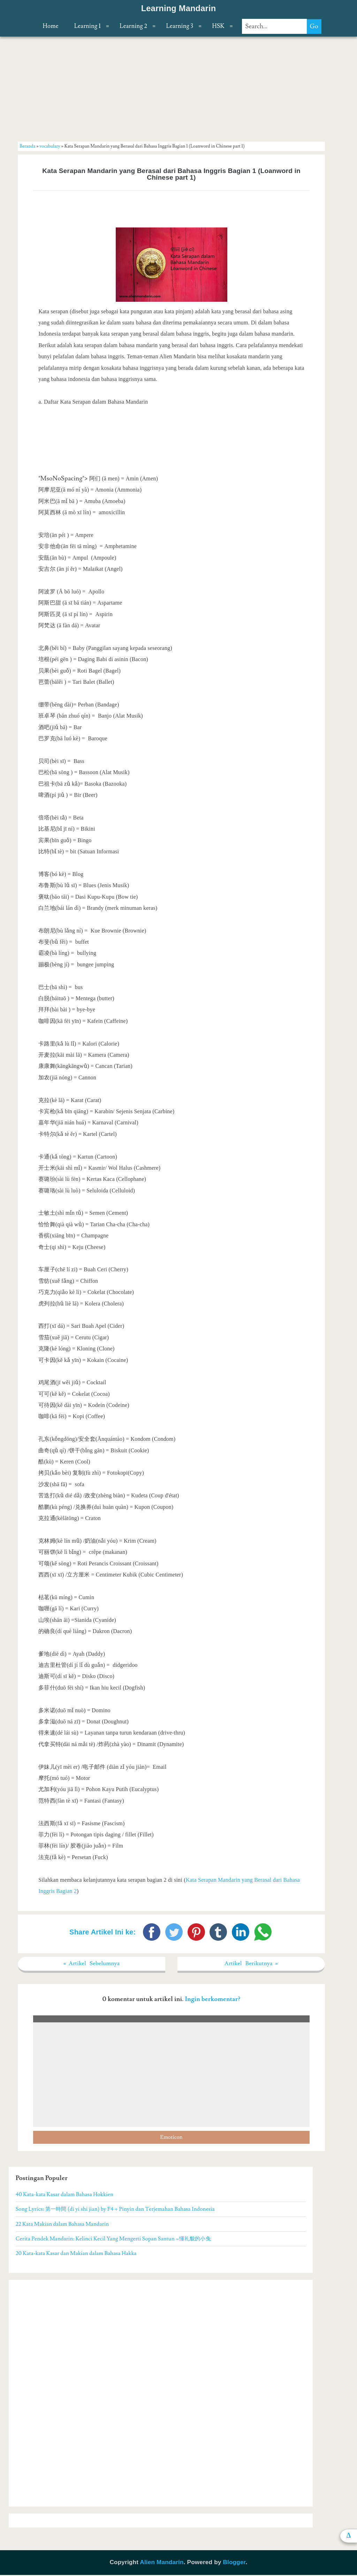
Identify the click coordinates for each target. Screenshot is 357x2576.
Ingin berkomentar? (212, 2000)
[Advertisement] (171, 88)
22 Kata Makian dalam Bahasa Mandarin (62, 2225)
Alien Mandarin (161, 2563)
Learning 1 (87, 26)
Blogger (234, 2563)
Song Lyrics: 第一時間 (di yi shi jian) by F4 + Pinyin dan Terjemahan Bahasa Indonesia (115, 2210)
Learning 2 (133, 26)
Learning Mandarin (178, 8)
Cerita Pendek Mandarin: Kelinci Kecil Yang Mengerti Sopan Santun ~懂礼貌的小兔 (113, 2239)
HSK (218, 26)
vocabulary (49, 146)
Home (50, 26)
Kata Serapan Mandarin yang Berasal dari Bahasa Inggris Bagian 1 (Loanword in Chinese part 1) (171, 174)
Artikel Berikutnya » (251, 1964)
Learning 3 (179, 26)
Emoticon (171, 2138)
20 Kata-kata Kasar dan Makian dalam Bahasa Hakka (76, 2254)
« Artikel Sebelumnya (92, 1964)
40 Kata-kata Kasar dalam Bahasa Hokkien (64, 2195)
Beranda (27, 146)
